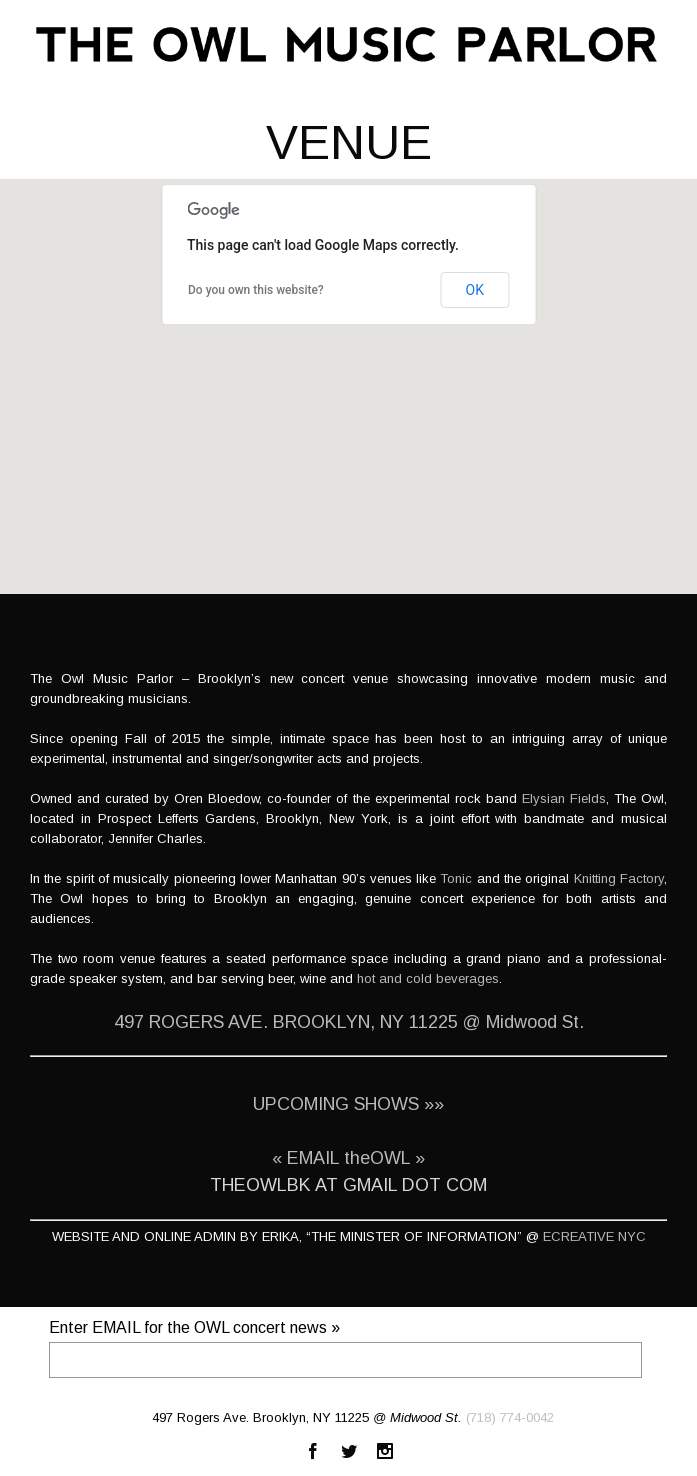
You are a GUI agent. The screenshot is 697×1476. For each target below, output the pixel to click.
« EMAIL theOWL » (348, 1158)
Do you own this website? (256, 290)
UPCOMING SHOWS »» (348, 1104)
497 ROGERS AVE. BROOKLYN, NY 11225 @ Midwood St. (349, 1022)
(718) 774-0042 (510, 1417)
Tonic (456, 878)
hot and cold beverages (428, 978)
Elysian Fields (564, 798)
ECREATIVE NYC (594, 1236)
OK (475, 290)
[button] (349, 367)
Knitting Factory (619, 878)
